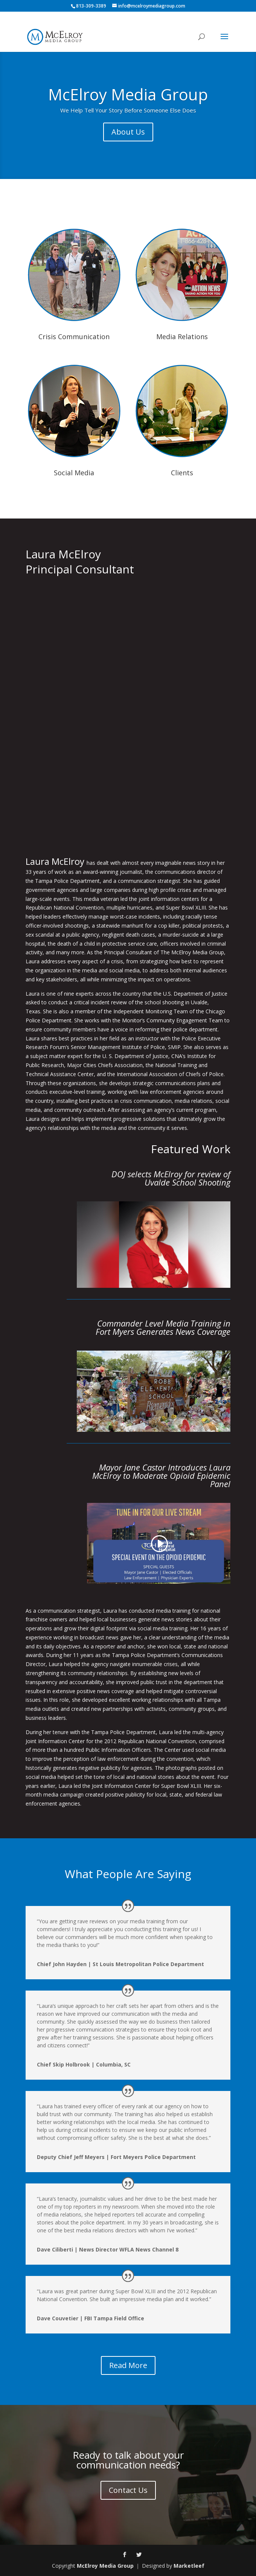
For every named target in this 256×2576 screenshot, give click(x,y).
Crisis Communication (74, 336)
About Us (128, 132)
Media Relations (182, 336)
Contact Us (128, 2490)
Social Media (74, 472)
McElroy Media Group (128, 94)
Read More (128, 2365)
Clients (182, 472)
